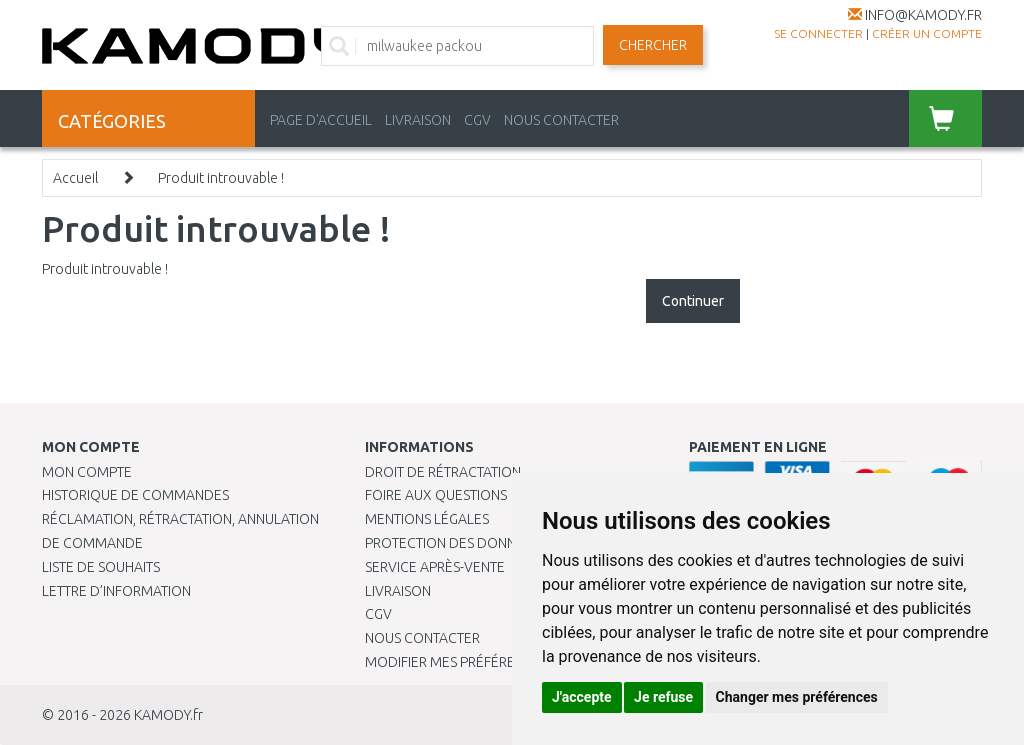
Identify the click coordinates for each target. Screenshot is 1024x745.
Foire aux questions (436, 495)
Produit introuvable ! (221, 178)
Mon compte (87, 472)
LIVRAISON (418, 120)
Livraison (398, 591)
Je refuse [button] (663, 697)
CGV (477, 120)
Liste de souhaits (101, 567)
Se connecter (818, 33)
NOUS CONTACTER (561, 120)
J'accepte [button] (582, 697)
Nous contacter (422, 638)
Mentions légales (427, 519)
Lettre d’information (116, 591)
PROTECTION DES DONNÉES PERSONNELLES (502, 543)
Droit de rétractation (443, 472)
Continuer (693, 301)
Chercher (653, 45)
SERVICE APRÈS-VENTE (435, 567)
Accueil (75, 178)
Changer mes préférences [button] (797, 697)
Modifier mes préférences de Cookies (497, 662)
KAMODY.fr (168, 715)
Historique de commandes (135, 495)
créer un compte (927, 33)
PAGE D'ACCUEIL (321, 120)
